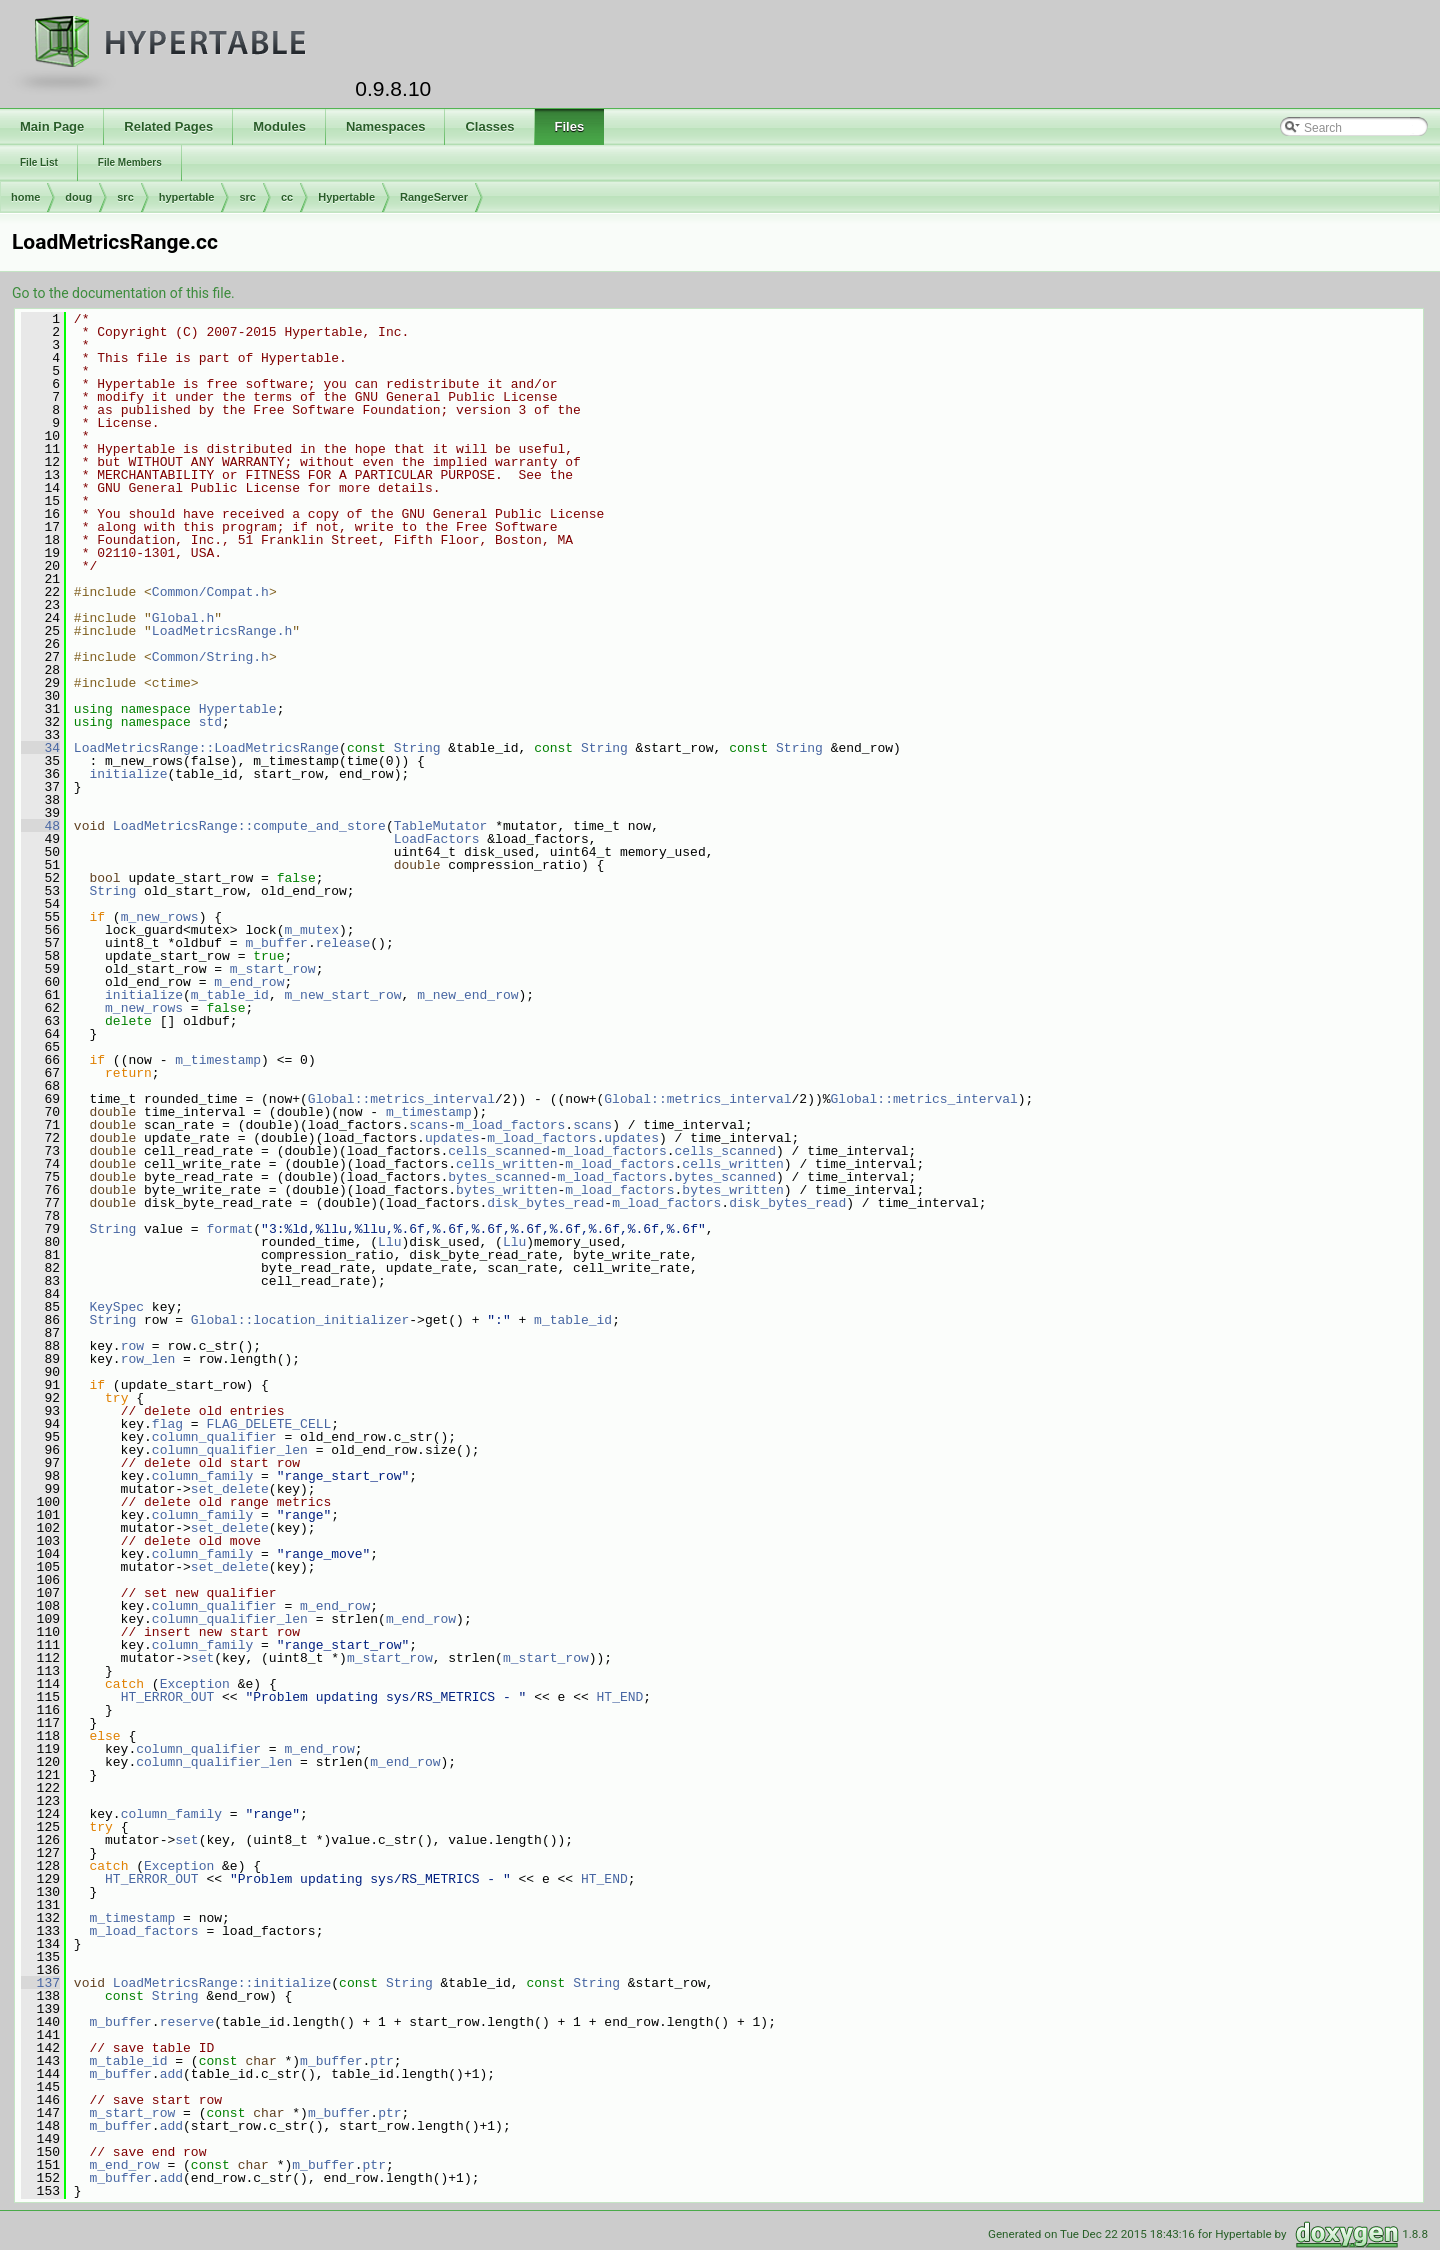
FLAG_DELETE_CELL (268, 1424)
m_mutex (311, 930)
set (202, 1658)
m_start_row (273, 969)
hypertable (187, 197)
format (229, 1229)
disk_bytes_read (545, 1203)
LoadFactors (437, 839)
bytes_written (506, 1190)
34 (40, 748)
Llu (389, 1242)
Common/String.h (210, 657)
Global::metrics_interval (401, 1099)
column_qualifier (214, 1437)
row (132, 1346)
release (343, 943)
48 (40, 826)
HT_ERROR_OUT (168, 1697)
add (171, 2074)
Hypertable (346, 197)
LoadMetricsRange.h (222, 631)
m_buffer (276, 943)
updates (452, 1138)
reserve (187, 2022)
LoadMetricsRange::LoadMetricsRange (206, 748)
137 (40, 1983)
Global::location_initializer (300, 1320)
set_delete (230, 1489)
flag (167, 1424)
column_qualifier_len (230, 1450)
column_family (202, 1476)
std (210, 722)
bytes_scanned (498, 1177)
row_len (148, 1359)
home (25, 197)
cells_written (506, 1164)
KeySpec (116, 1307)
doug (78, 197)
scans (428, 1125)
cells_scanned (498, 1151)
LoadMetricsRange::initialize (222, 1983)
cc (287, 197)
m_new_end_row (467, 995)
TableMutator (441, 826)
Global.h (183, 618)
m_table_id (230, 995)
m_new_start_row (342, 995)
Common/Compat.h (210, 592)
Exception (195, 1684)
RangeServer (434, 197)
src (125, 197)
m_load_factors (510, 1125)
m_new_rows (160, 917)
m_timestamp (218, 1060)
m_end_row (249, 982)
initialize (128, 774)
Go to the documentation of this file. (123, 293)
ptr (381, 2061)
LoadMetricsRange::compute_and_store (249, 826)
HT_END (619, 1697)
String (417, 748)
